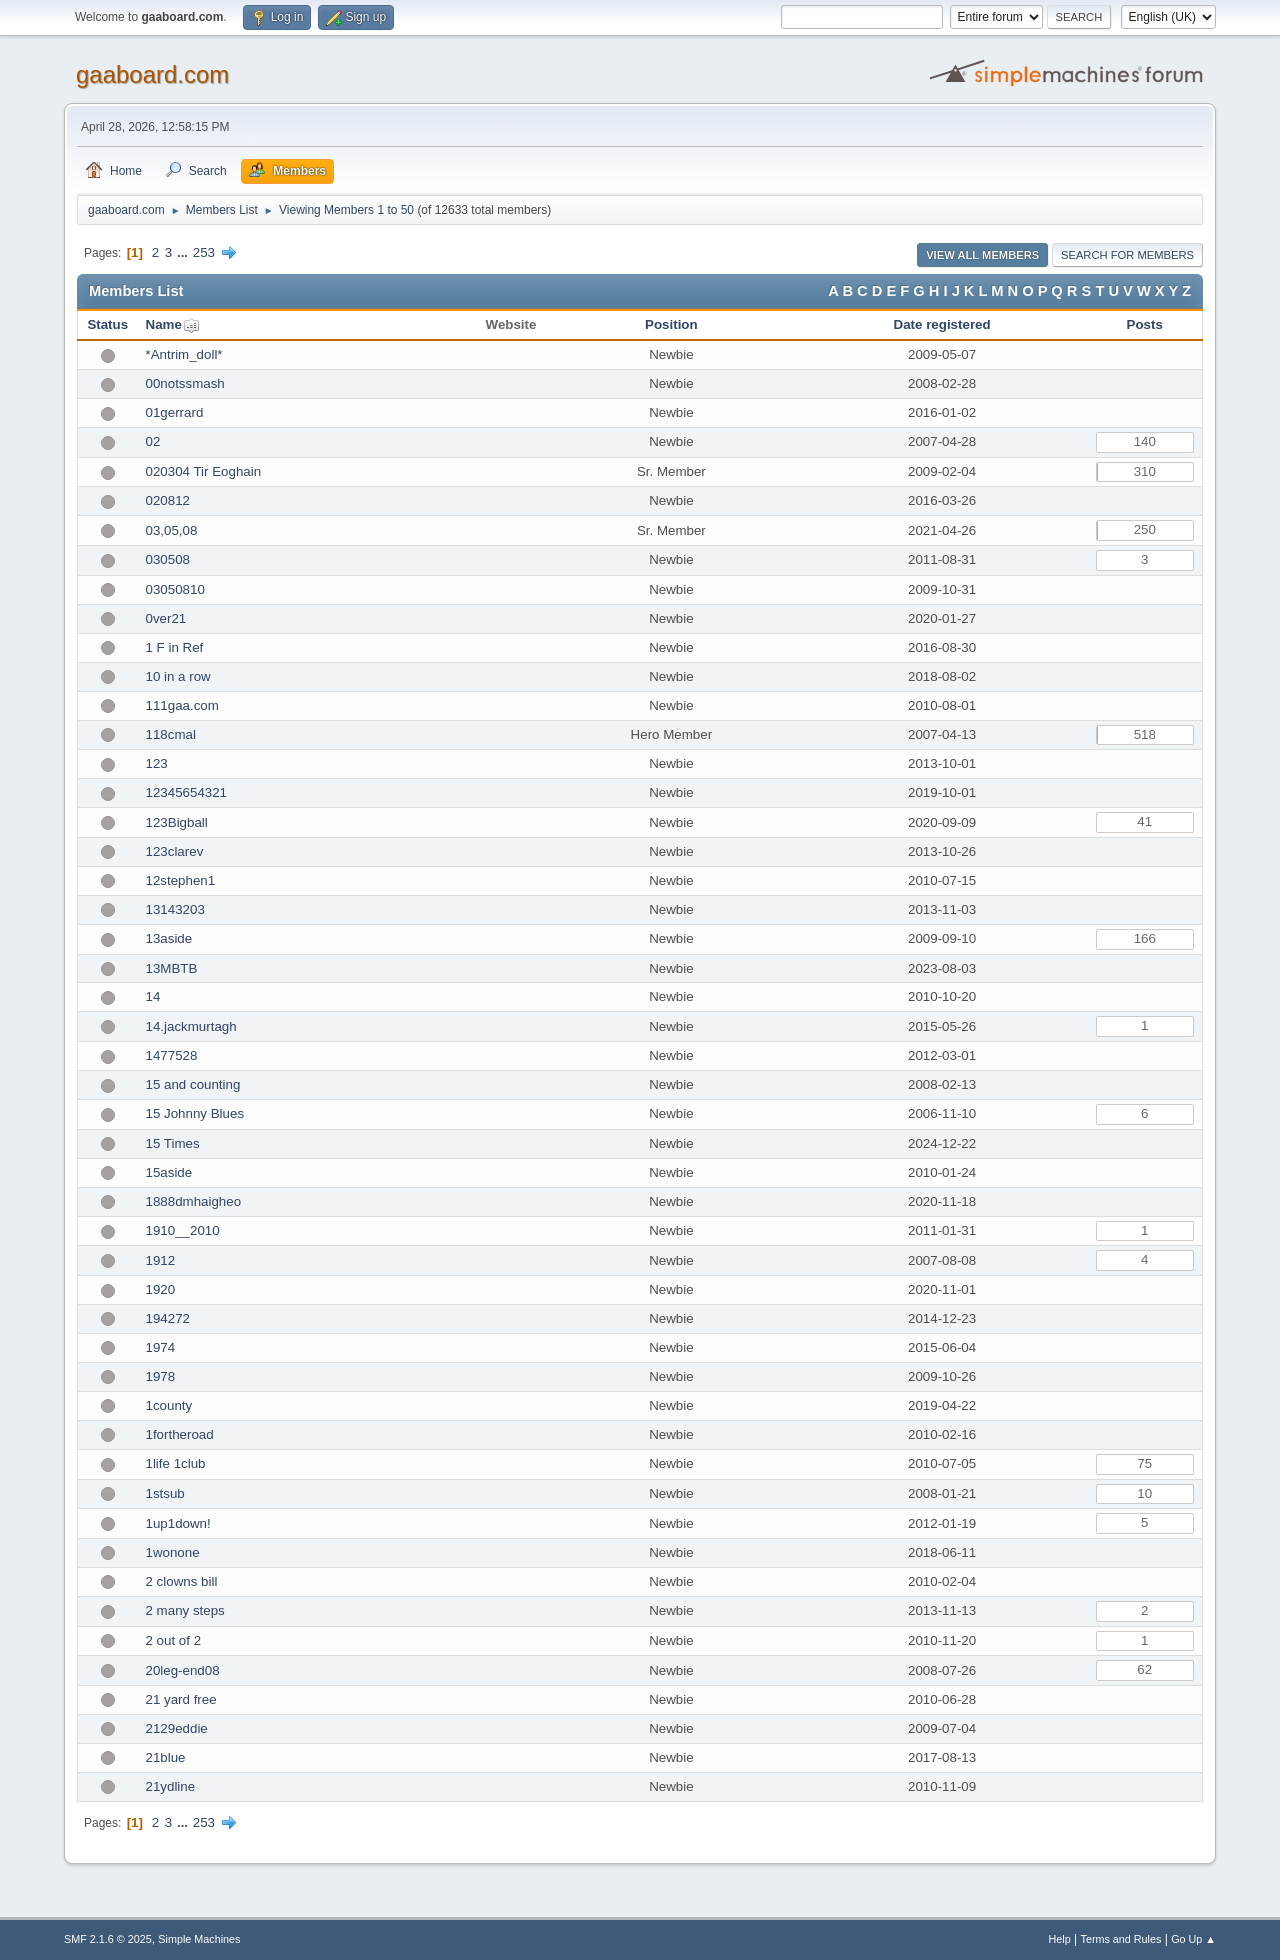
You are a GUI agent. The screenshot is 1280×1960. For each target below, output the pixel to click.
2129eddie (177, 1728)
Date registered (942, 324)
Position (671, 324)
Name (164, 324)
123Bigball (177, 822)
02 (153, 441)
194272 (168, 1318)
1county (169, 1405)
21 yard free (181, 1699)
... (184, 252)
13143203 (175, 909)
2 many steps (185, 1610)
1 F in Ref (175, 647)
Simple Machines (199, 1939)
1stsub (165, 1493)
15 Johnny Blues (195, 1113)
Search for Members (1127, 255)
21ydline (171, 1786)
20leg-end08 (183, 1670)
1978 (161, 1376)
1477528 (172, 1055)
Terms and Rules (1121, 1939)
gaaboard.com (152, 74)
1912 (161, 1260)
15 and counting (193, 1084)
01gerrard (175, 412)
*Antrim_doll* (184, 354)
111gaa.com (182, 705)
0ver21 (166, 618)
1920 (161, 1289)
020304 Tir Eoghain (204, 471)
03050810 (175, 589)
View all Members (982, 255)
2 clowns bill (182, 1581)
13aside (169, 938)
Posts (1145, 324)
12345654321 (187, 792)
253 (204, 252)
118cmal (171, 734)
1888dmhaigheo (194, 1201)
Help (1060, 1939)
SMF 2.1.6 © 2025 (108, 1939)
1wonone (173, 1552)
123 (157, 763)
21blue (166, 1757)
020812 (168, 500)
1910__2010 (183, 1230)
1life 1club (176, 1463)
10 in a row (178, 676)
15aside (169, 1172)
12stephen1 (181, 880)
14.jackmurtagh (191, 1026)
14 (153, 996)
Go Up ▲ (1193, 1939)
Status (107, 324)
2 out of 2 (174, 1640)
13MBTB (172, 968)
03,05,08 (172, 530)
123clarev (175, 851)
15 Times (173, 1143)
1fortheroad (180, 1434)
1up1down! (178, 1523)
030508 (168, 559)
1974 (161, 1347)
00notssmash (185, 383)
